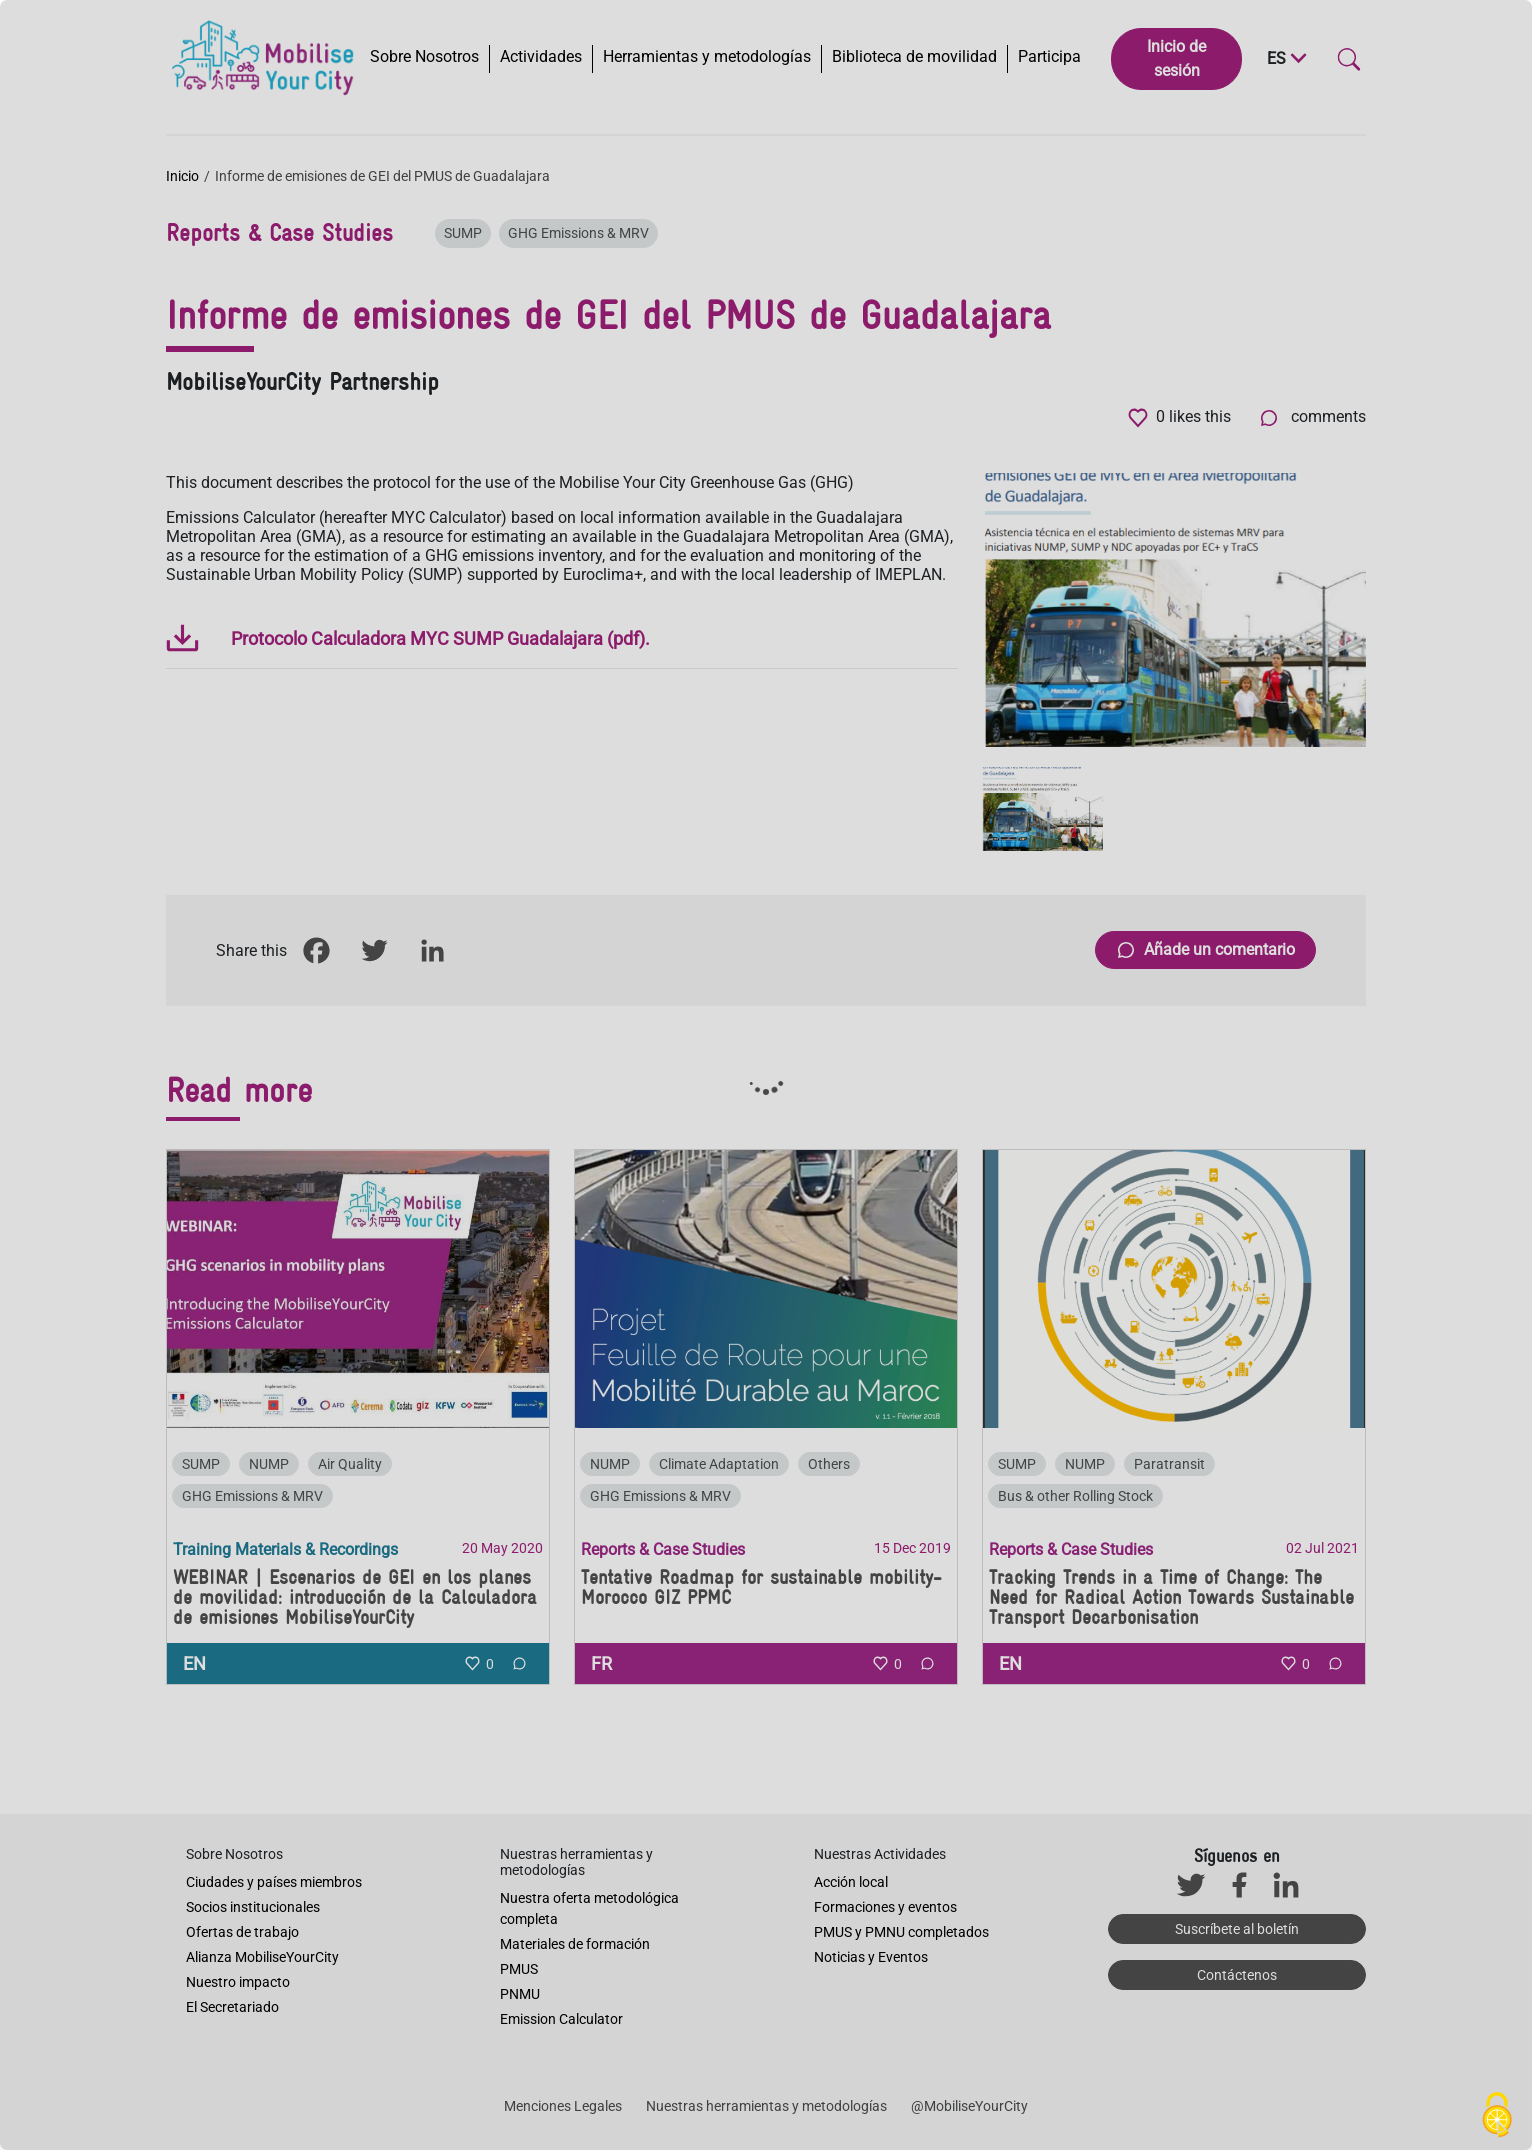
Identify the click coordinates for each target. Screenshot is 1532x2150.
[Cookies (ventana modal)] (1497, 2116)
